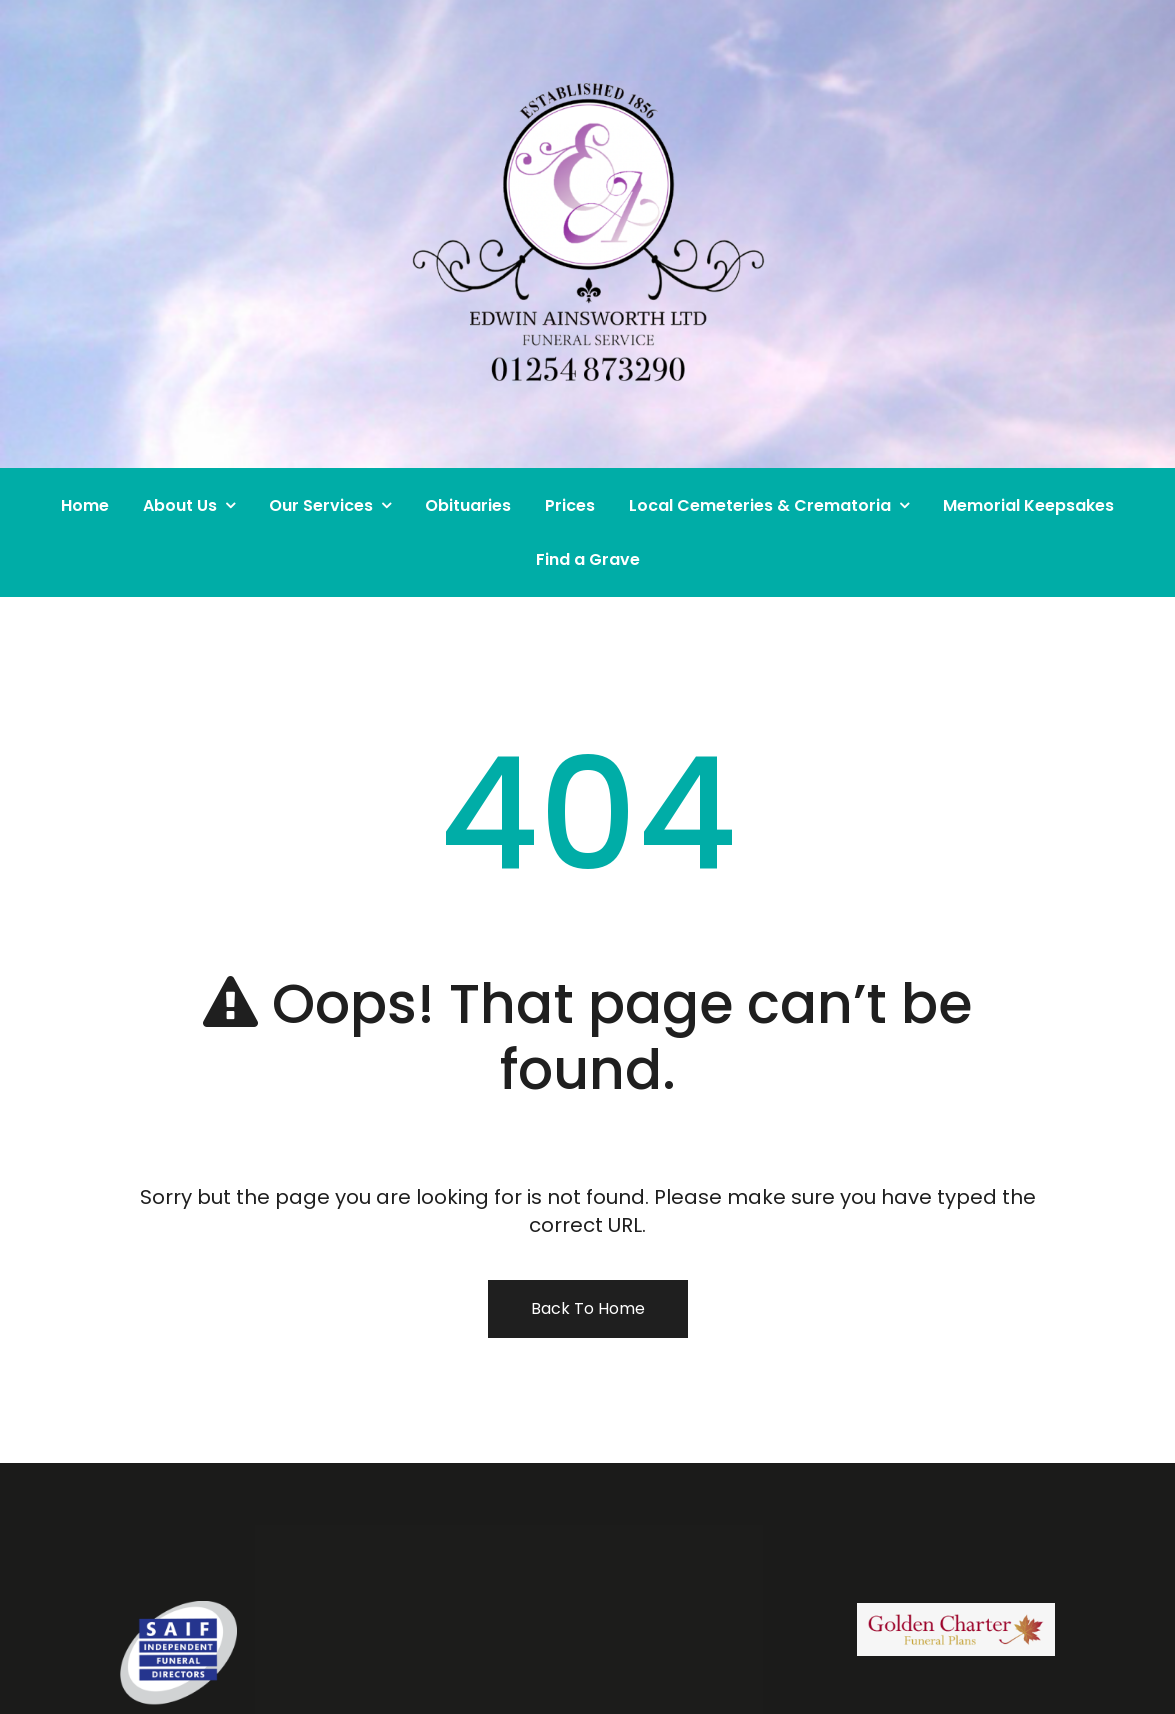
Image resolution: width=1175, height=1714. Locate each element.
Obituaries (468, 505)
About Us (180, 505)
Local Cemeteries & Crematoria (760, 505)
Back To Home (588, 1308)
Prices (570, 505)
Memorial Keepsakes (1028, 505)
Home (85, 505)
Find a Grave (588, 559)
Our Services (321, 505)
